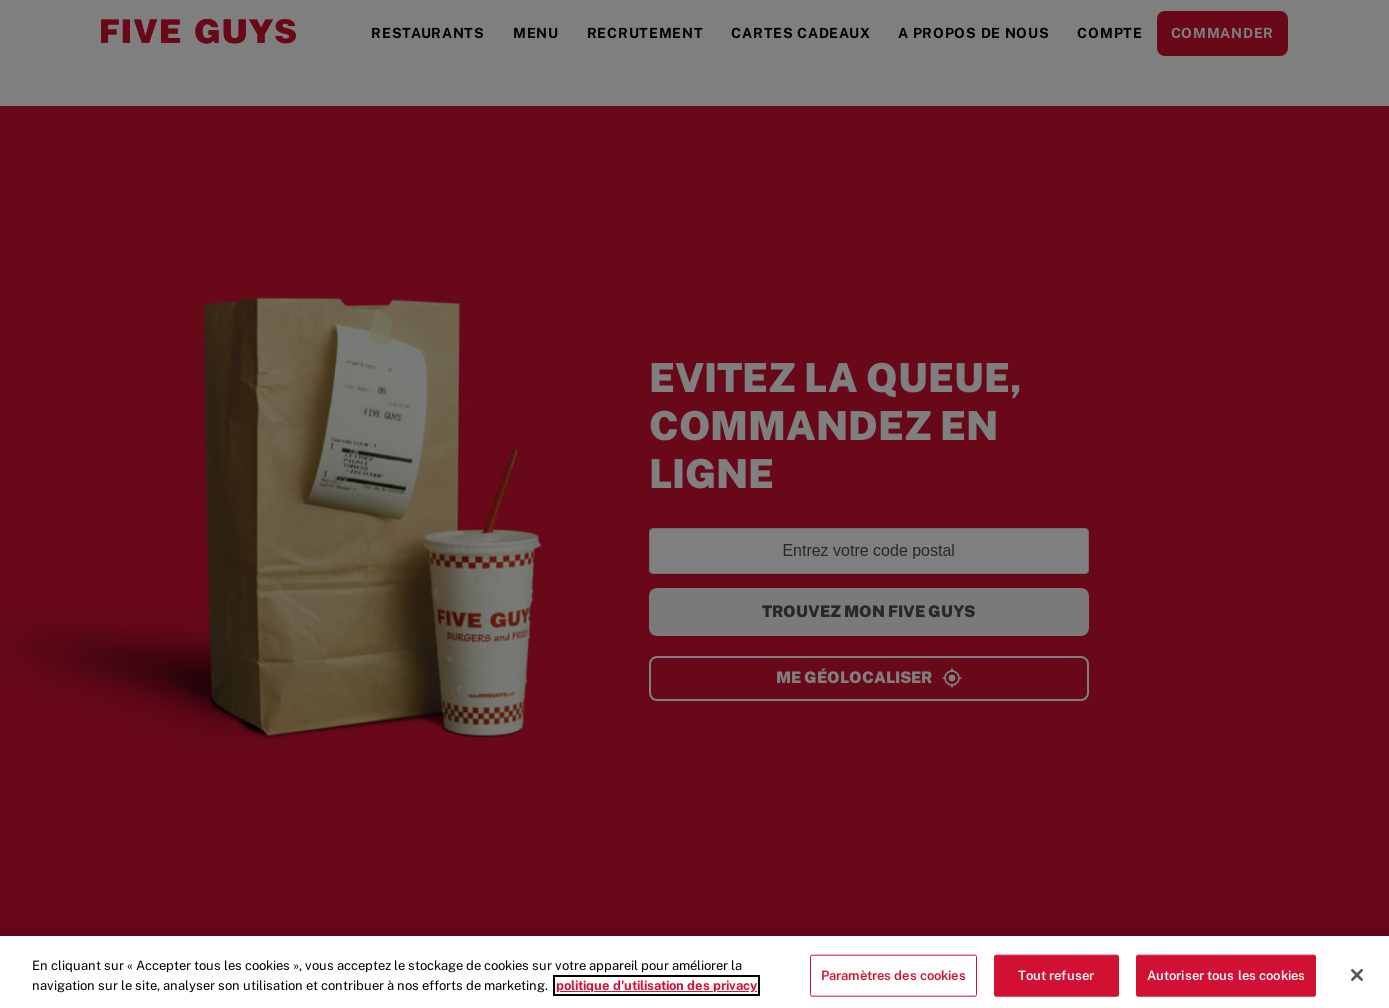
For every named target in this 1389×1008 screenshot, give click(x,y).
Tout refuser (1056, 984)
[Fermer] (1357, 985)
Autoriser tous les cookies (1226, 984)
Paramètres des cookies (893, 984)
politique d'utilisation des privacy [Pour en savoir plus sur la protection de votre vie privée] (656, 994)
